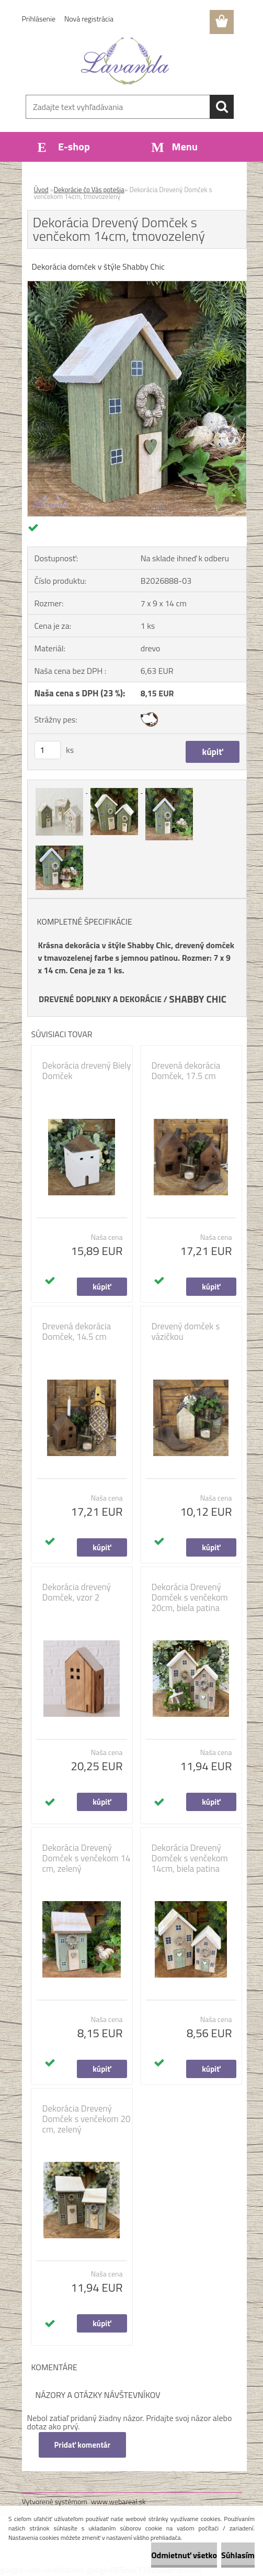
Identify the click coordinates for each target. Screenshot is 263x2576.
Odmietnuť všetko (184, 2555)
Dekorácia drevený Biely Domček (86, 1070)
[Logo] (125, 61)
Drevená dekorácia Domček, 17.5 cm (186, 1070)
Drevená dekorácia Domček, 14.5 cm (76, 1331)
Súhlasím (238, 2555)
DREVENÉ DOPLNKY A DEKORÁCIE (100, 999)
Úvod (41, 189)
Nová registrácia (88, 18)
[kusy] (48, 750)
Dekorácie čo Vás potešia (89, 189)
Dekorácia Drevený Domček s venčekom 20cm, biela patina (190, 1597)
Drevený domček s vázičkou (186, 1331)
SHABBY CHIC (197, 999)
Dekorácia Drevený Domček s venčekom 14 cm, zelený (86, 1858)
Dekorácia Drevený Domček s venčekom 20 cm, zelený (86, 2119)
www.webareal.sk (118, 2501)
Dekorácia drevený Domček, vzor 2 (76, 1592)
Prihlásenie (39, 18)
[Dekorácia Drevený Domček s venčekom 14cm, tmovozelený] (137, 285)
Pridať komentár (82, 2445)
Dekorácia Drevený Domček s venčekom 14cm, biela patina (190, 1858)
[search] (222, 107)
